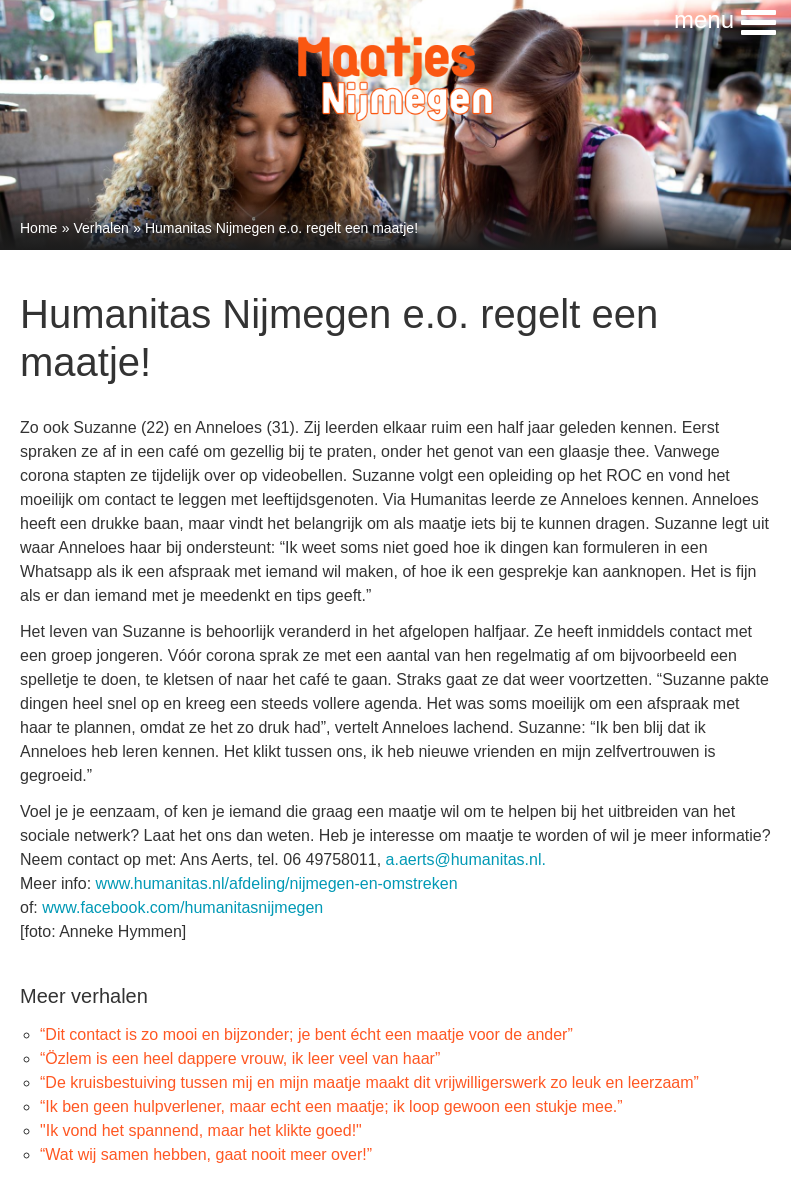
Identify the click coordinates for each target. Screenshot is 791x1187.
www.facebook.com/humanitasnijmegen (182, 907)
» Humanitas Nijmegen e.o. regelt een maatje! (275, 228)
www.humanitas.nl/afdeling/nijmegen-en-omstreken (277, 883)
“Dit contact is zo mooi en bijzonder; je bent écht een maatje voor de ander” (306, 1034)
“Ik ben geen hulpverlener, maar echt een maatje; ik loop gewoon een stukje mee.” (331, 1106)
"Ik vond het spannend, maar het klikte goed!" (201, 1130)
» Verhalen (95, 228)
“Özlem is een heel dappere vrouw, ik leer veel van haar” (240, 1058)
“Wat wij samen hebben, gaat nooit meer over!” (206, 1154)
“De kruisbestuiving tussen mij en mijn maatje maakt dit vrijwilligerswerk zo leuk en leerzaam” (369, 1082)
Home (38, 228)
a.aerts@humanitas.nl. (466, 859)
